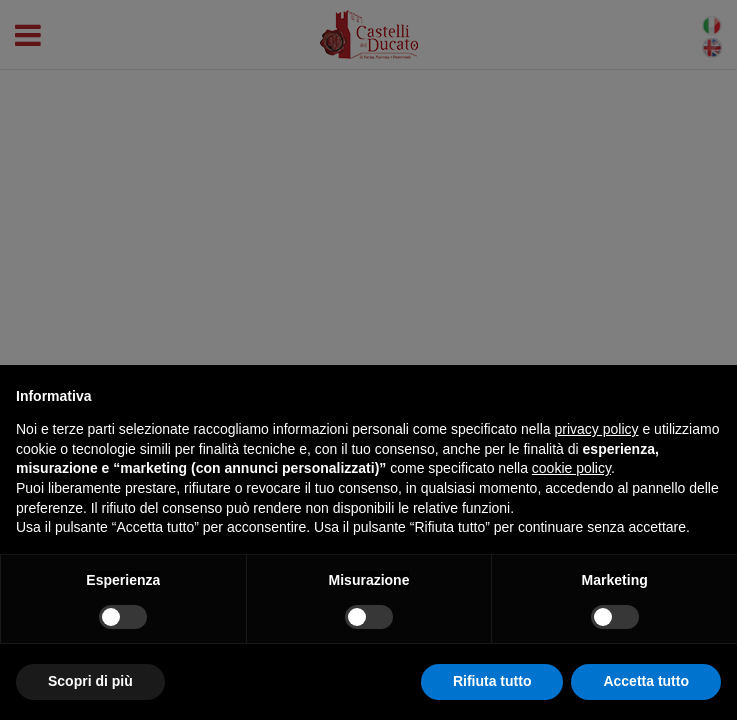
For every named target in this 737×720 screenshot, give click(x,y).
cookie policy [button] (571, 468)
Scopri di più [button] (90, 681)
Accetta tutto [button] (646, 681)
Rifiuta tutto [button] (492, 681)
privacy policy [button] (597, 429)
